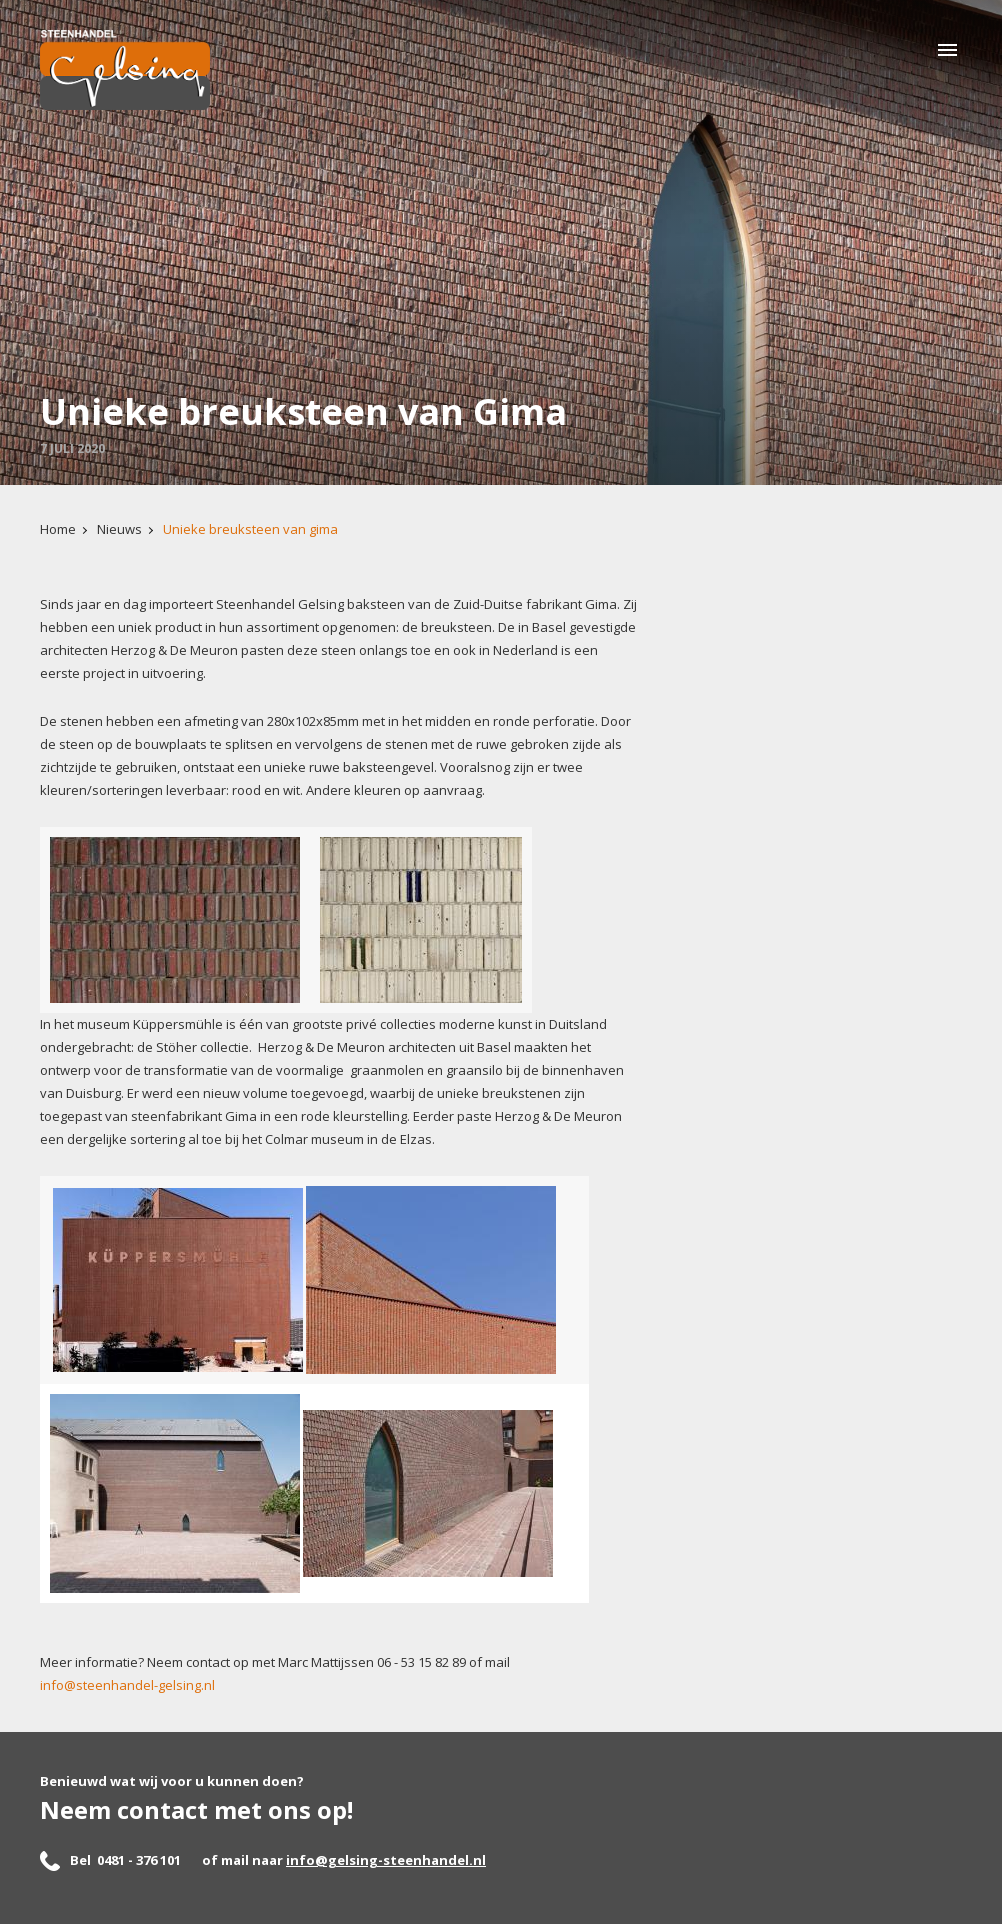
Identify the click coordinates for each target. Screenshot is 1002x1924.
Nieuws (119, 529)
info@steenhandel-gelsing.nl (127, 1685)
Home (58, 529)
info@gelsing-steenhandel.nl (386, 1860)
